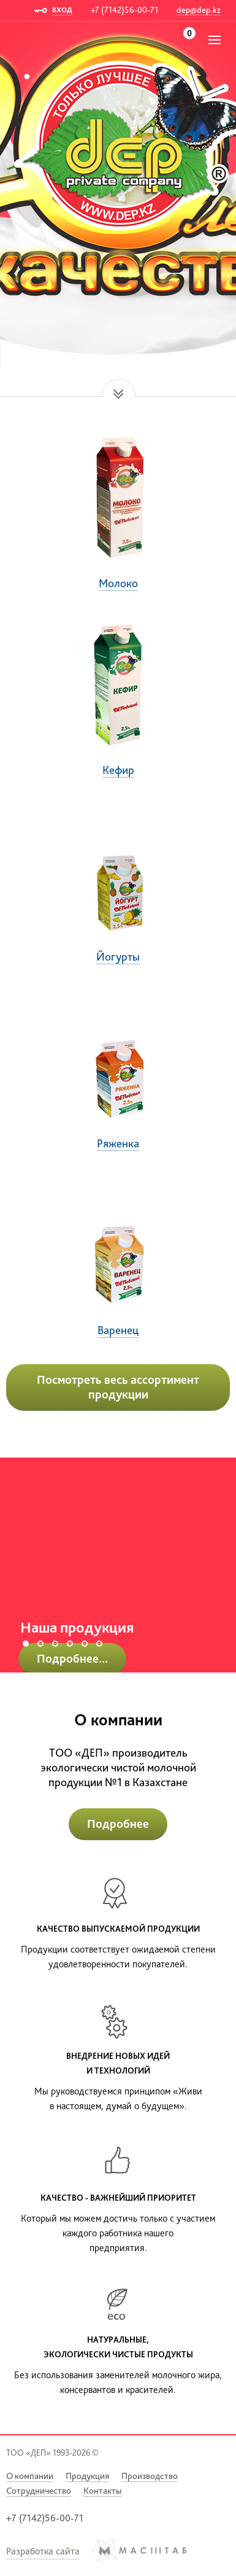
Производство (149, 2475)
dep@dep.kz (199, 10)
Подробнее (118, 1823)
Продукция (87, 2475)
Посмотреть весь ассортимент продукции (118, 1387)
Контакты (102, 2490)
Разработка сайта (43, 2551)
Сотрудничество (38, 2490)
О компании (29, 2475)
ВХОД (62, 10)
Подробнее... (72, 1658)
